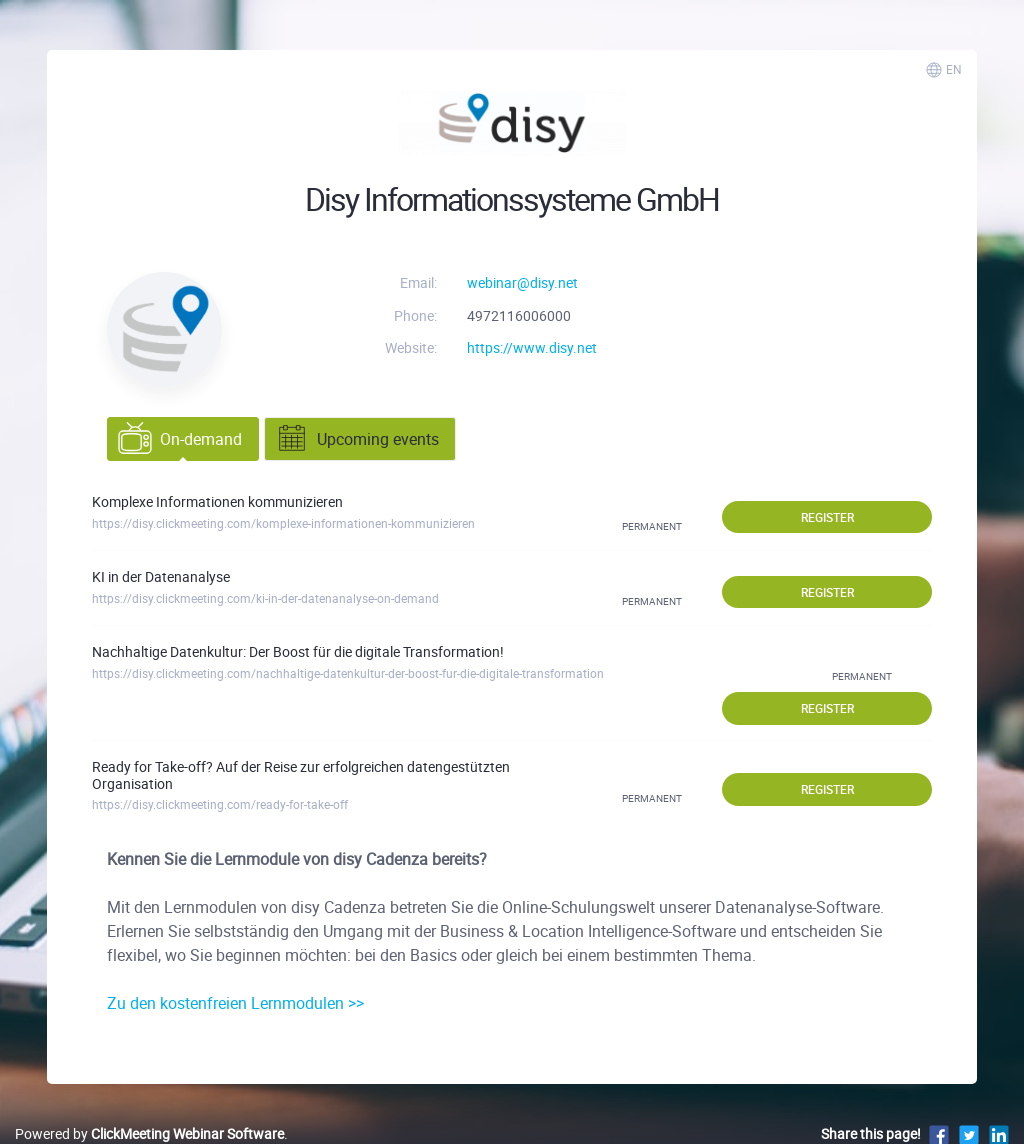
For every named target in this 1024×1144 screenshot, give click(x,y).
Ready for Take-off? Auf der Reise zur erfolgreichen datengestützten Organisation (301, 775)
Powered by (149, 1133)
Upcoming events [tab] (357, 439)
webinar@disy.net (522, 282)
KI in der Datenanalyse (161, 576)
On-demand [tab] (180, 439)
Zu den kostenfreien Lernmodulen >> (235, 1003)
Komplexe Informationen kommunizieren (217, 501)
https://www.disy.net (532, 347)
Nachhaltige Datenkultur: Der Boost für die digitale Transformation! (298, 651)
